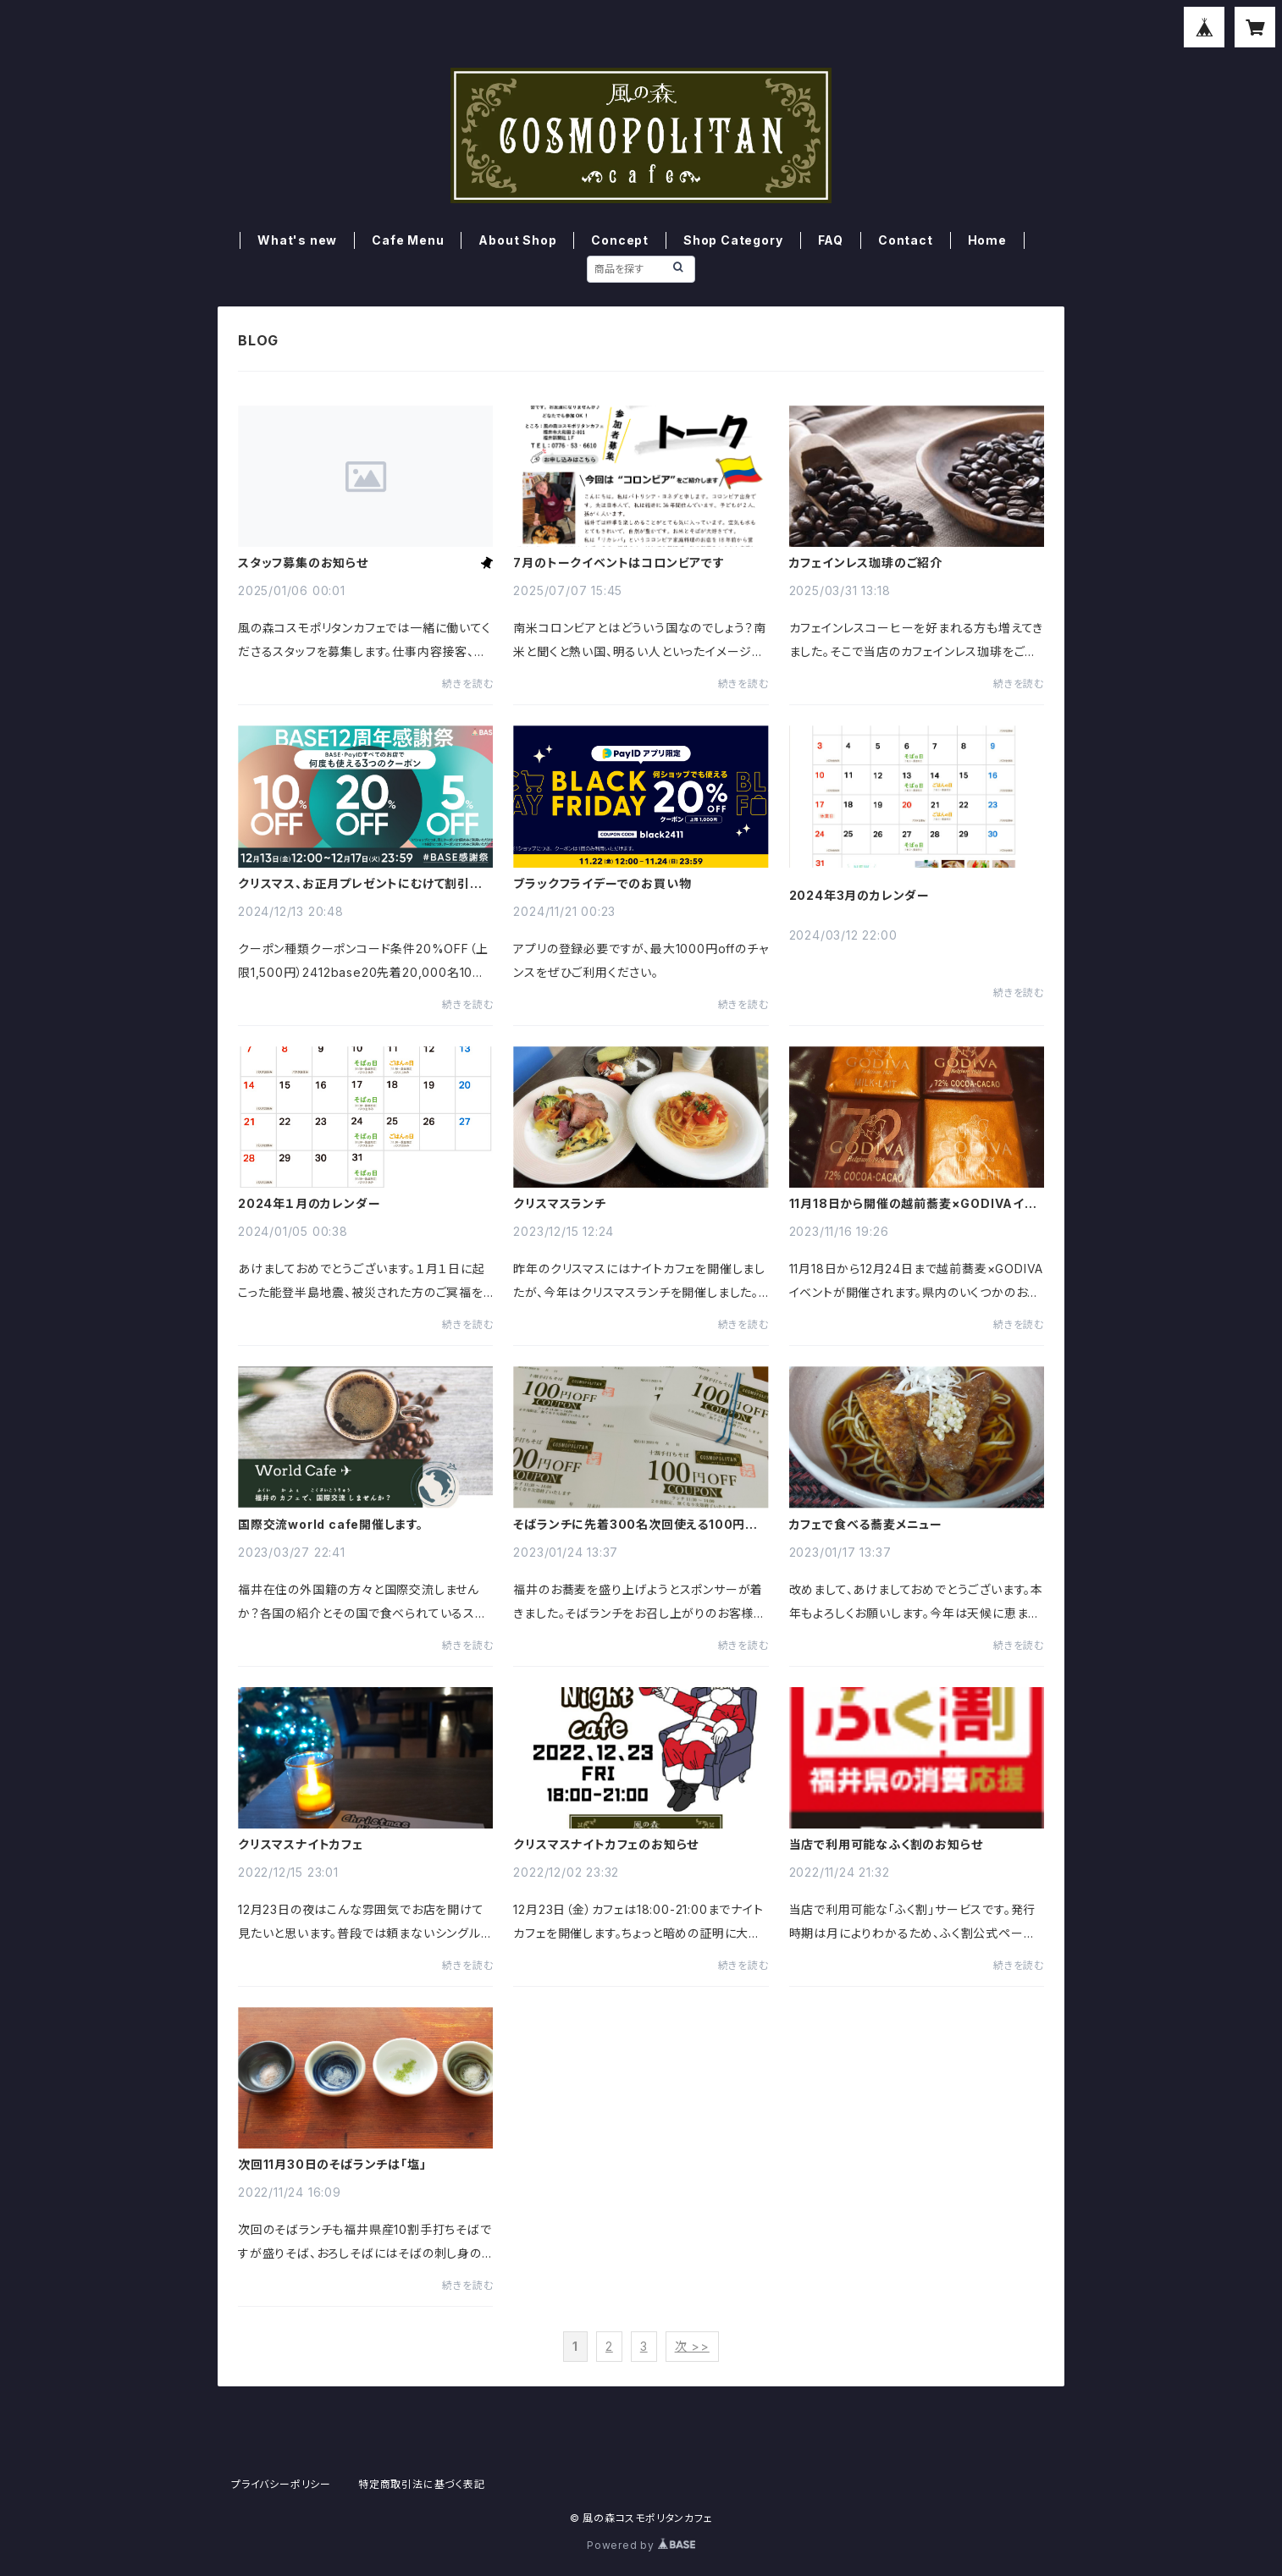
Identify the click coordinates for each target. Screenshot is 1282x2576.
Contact (905, 240)
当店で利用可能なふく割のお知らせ (886, 1845)
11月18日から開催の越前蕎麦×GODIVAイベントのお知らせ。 (913, 1204)
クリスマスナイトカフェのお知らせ (606, 1845)
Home (987, 240)
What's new (297, 240)
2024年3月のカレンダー (859, 896)
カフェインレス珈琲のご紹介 (865, 563)
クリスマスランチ (559, 1204)
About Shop (517, 240)
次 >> (692, 2346)
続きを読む (467, 683)
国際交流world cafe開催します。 (330, 1525)
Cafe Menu (408, 240)
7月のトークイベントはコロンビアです (618, 563)
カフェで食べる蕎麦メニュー (865, 1525)
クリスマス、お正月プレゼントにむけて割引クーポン (360, 884)
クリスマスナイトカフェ (300, 1845)
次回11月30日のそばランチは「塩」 (332, 2165)
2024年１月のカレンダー (309, 1204)
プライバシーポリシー (281, 2484)
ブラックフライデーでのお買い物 (602, 884)
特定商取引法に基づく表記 (421, 2484)
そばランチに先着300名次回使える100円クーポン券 (635, 1525)
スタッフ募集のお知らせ (303, 563)
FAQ (830, 240)
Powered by (641, 2545)
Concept (620, 240)
